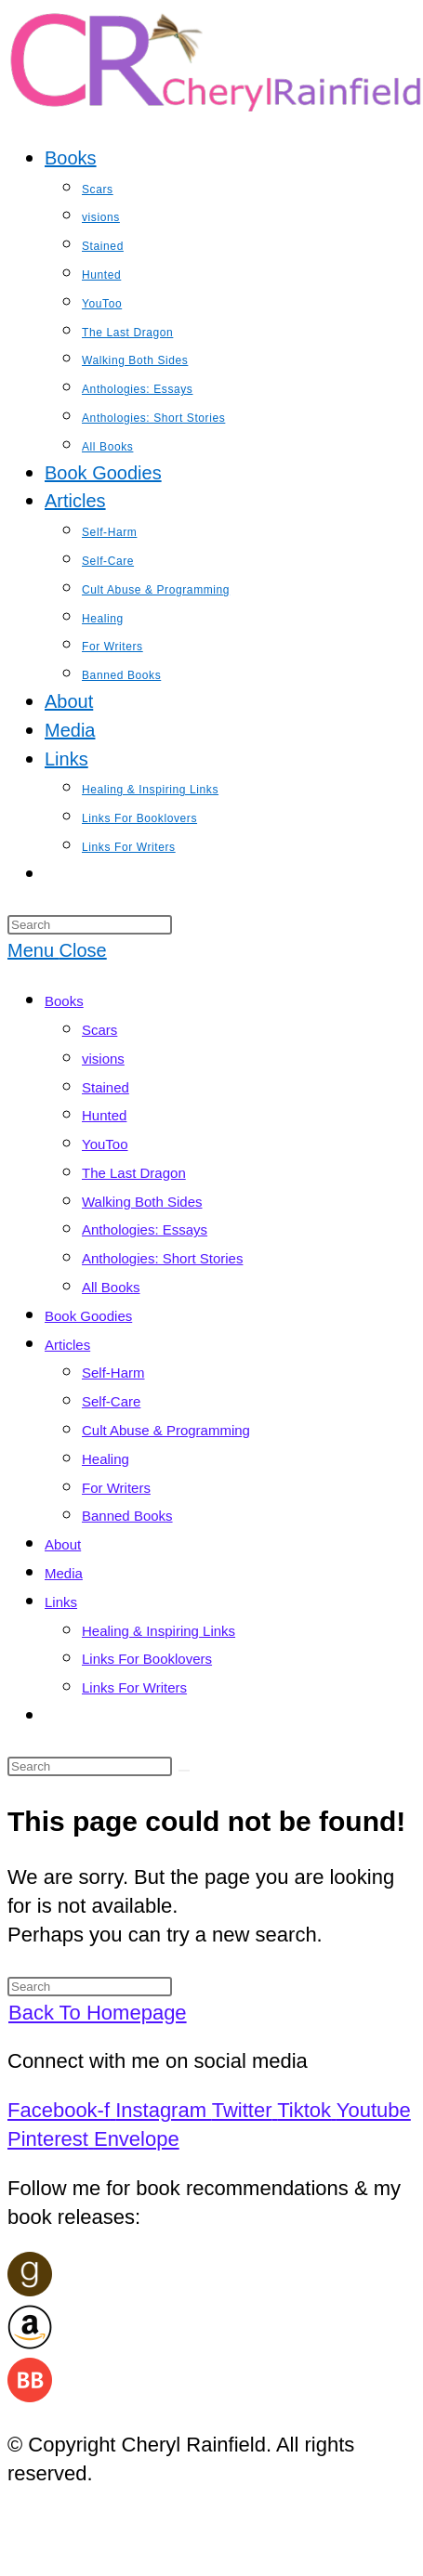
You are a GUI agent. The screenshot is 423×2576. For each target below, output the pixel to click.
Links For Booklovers (147, 1659)
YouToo (105, 1144)
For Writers (116, 1488)
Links (61, 1602)
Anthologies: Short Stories (162, 1258)
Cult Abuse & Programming (166, 1430)
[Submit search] (184, 1770)
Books (64, 1001)
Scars (99, 1030)
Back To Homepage (97, 2012)
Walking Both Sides (142, 1202)
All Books (111, 1287)
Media (64, 1573)
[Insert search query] (89, 925)
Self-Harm (113, 1372)
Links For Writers (134, 1687)
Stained (105, 1087)
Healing (105, 1459)
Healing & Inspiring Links (158, 1631)
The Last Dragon (134, 1173)
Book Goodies (88, 1316)
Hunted (104, 1115)
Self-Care (111, 1401)
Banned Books (127, 1515)
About (63, 1544)
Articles (67, 1345)
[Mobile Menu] (57, 950)
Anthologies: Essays (144, 1229)
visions (103, 1058)
